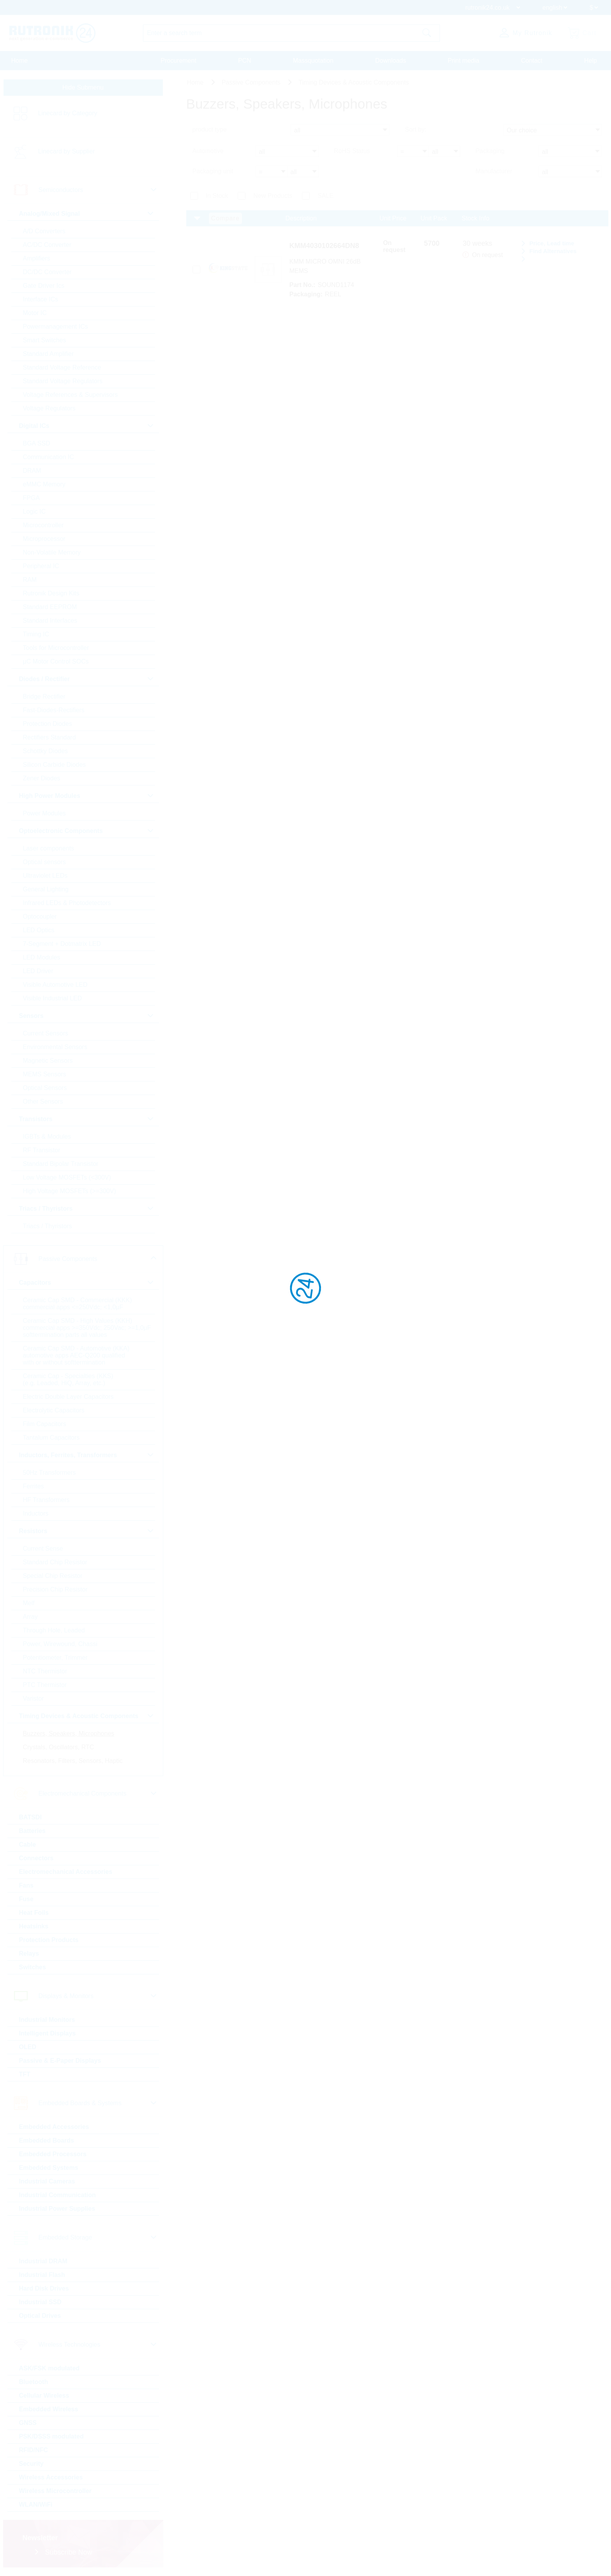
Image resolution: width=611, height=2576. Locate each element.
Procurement (178, 60)
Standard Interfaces (50, 620)
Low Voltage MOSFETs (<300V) (67, 1177)
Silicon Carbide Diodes (54, 764)
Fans (26, 1885)
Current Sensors (46, 1033)
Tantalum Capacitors (51, 1437)
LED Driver (38, 971)
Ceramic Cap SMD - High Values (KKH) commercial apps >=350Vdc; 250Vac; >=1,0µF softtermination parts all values (87, 1327)
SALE (326, 195)
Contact (531, 60)
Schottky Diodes (45, 751)
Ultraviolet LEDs (45, 875)
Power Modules (44, 813)
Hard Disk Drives (44, 2288)
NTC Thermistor (45, 1671)
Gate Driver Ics (44, 285)
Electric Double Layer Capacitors (68, 1396)
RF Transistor (41, 1150)
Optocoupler (40, 916)
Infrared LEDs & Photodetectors (67, 903)
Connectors (36, 1858)
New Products (272, 195)
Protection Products (49, 1940)
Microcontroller (43, 525)
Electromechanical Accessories (66, 1871)
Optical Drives (40, 2315)
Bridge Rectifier (44, 696)
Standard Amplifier (48, 353)
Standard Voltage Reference (62, 367)
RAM (30, 579)
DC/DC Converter (47, 272)
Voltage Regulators (49, 408)
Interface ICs (40, 299)
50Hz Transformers (49, 1472)
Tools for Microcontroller (56, 647)
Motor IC (35, 313)
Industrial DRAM (43, 2261)
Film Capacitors (44, 1424)
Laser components (48, 848)
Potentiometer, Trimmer (55, 1657)
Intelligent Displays (47, 2033)
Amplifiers (36, 258)
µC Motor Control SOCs (56, 661)
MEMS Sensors (44, 1074)
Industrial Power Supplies (57, 2208)
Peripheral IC (41, 566)
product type (209, 129)
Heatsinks (34, 1926)
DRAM (32, 470)
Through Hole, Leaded (54, 1630)
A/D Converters (44, 231)
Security (31, 2463)
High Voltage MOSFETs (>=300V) (69, 1191)
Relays (29, 1953)
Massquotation (313, 60)
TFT (24, 2074)
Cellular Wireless (44, 2395)
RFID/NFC (33, 2450)
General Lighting (46, 889)
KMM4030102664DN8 (324, 246)
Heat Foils (34, 1912)
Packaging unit (212, 171)
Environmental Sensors (55, 1047)
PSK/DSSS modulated (51, 2436)
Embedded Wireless (48, 2409)
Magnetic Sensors (48, 1060)
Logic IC (34, 511)
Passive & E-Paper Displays (60, 2060)
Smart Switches (44, 340)
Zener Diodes (41, 778)
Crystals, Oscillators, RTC (58, 1747)
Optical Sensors (45, 1088)
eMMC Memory (44, 484)
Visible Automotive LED (55, 984)
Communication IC (48, 457)
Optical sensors (44, 862)
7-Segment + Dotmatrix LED (62, 943)
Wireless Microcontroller (55, 2491)
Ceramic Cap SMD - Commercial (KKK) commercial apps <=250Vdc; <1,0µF (77, 1303)
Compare (225, 218)
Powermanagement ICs (55, 326)
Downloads (390, 60)
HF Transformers (46, 1500)
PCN (244, 60)
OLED (27, 2047)
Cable (27, 1844)
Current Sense (43, 1548)
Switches (32, 1967)
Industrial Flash (42, 2274)
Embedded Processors (53, 2154)
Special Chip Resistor (53, 1575)
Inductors (36, 1513)
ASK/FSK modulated (49, 2368)
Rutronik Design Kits (51, 593)
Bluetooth (33, 2382)
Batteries (32, 1831)
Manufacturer (493, 171)
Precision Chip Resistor (55, 1589)
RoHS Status (352, 151)
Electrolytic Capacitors (54, 1410)
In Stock (217, 195)
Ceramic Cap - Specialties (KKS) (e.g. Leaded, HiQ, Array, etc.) (68, 1379)
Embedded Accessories (54, 2126)
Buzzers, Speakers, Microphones (69, 1733)
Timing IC (36, 634)
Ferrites (33, 1486)
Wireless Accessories (51, 2477)
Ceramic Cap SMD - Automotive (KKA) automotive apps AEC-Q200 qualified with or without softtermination (76, 1355)
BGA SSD (36, 443)
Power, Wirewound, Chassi (60, 1644)
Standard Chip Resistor (55, 1562)
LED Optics (39, 930)
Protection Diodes (47, 723)
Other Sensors (43, 1101)
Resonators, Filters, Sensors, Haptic (73, 1760)
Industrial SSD (40, 2302)
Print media (463, 60)
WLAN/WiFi (36, 2504)
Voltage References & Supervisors (70, 394)
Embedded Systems (48, 2167)
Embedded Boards (46, 2140)
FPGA (31, 498)
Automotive (208, 151)
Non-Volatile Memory (52, 552)
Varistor (33, 1698)
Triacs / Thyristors (47, 1226)
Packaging (490, 151)
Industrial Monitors (47, 2019)
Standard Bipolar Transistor (61, 1163)
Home (19, 60)
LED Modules (41, 957)
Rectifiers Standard (49, 737)
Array (30, 1616)
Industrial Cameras (47, 2181)
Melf (29, 1603)
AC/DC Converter (47, 244)
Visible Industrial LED (52, 998)
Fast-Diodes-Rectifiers (54, 710)
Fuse (26, 1899)
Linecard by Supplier (66, 151)
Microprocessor (44, 538)
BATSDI (30, 1817)
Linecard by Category (67, 113)
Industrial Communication (57, 2195)
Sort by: (415, 129)
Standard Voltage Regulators (63, 381)
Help (590, 60)
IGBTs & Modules (47, 1136)
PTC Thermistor (45, 1685)
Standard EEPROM (50, 607)
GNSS (28, 2422)
